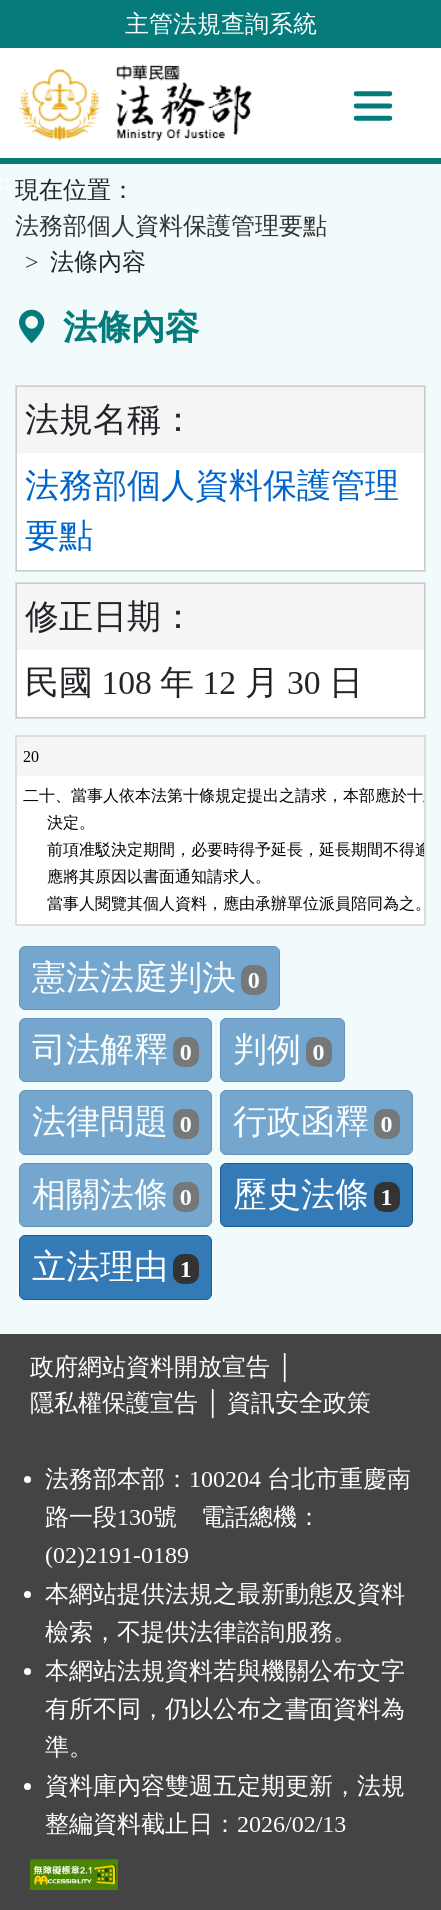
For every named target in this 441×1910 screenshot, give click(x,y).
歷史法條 (316, 1194)
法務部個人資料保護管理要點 (171, 226)
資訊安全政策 (299, 1403)
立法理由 (115, 1266)
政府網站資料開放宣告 (150, 1367)
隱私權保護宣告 (114, 1403)
